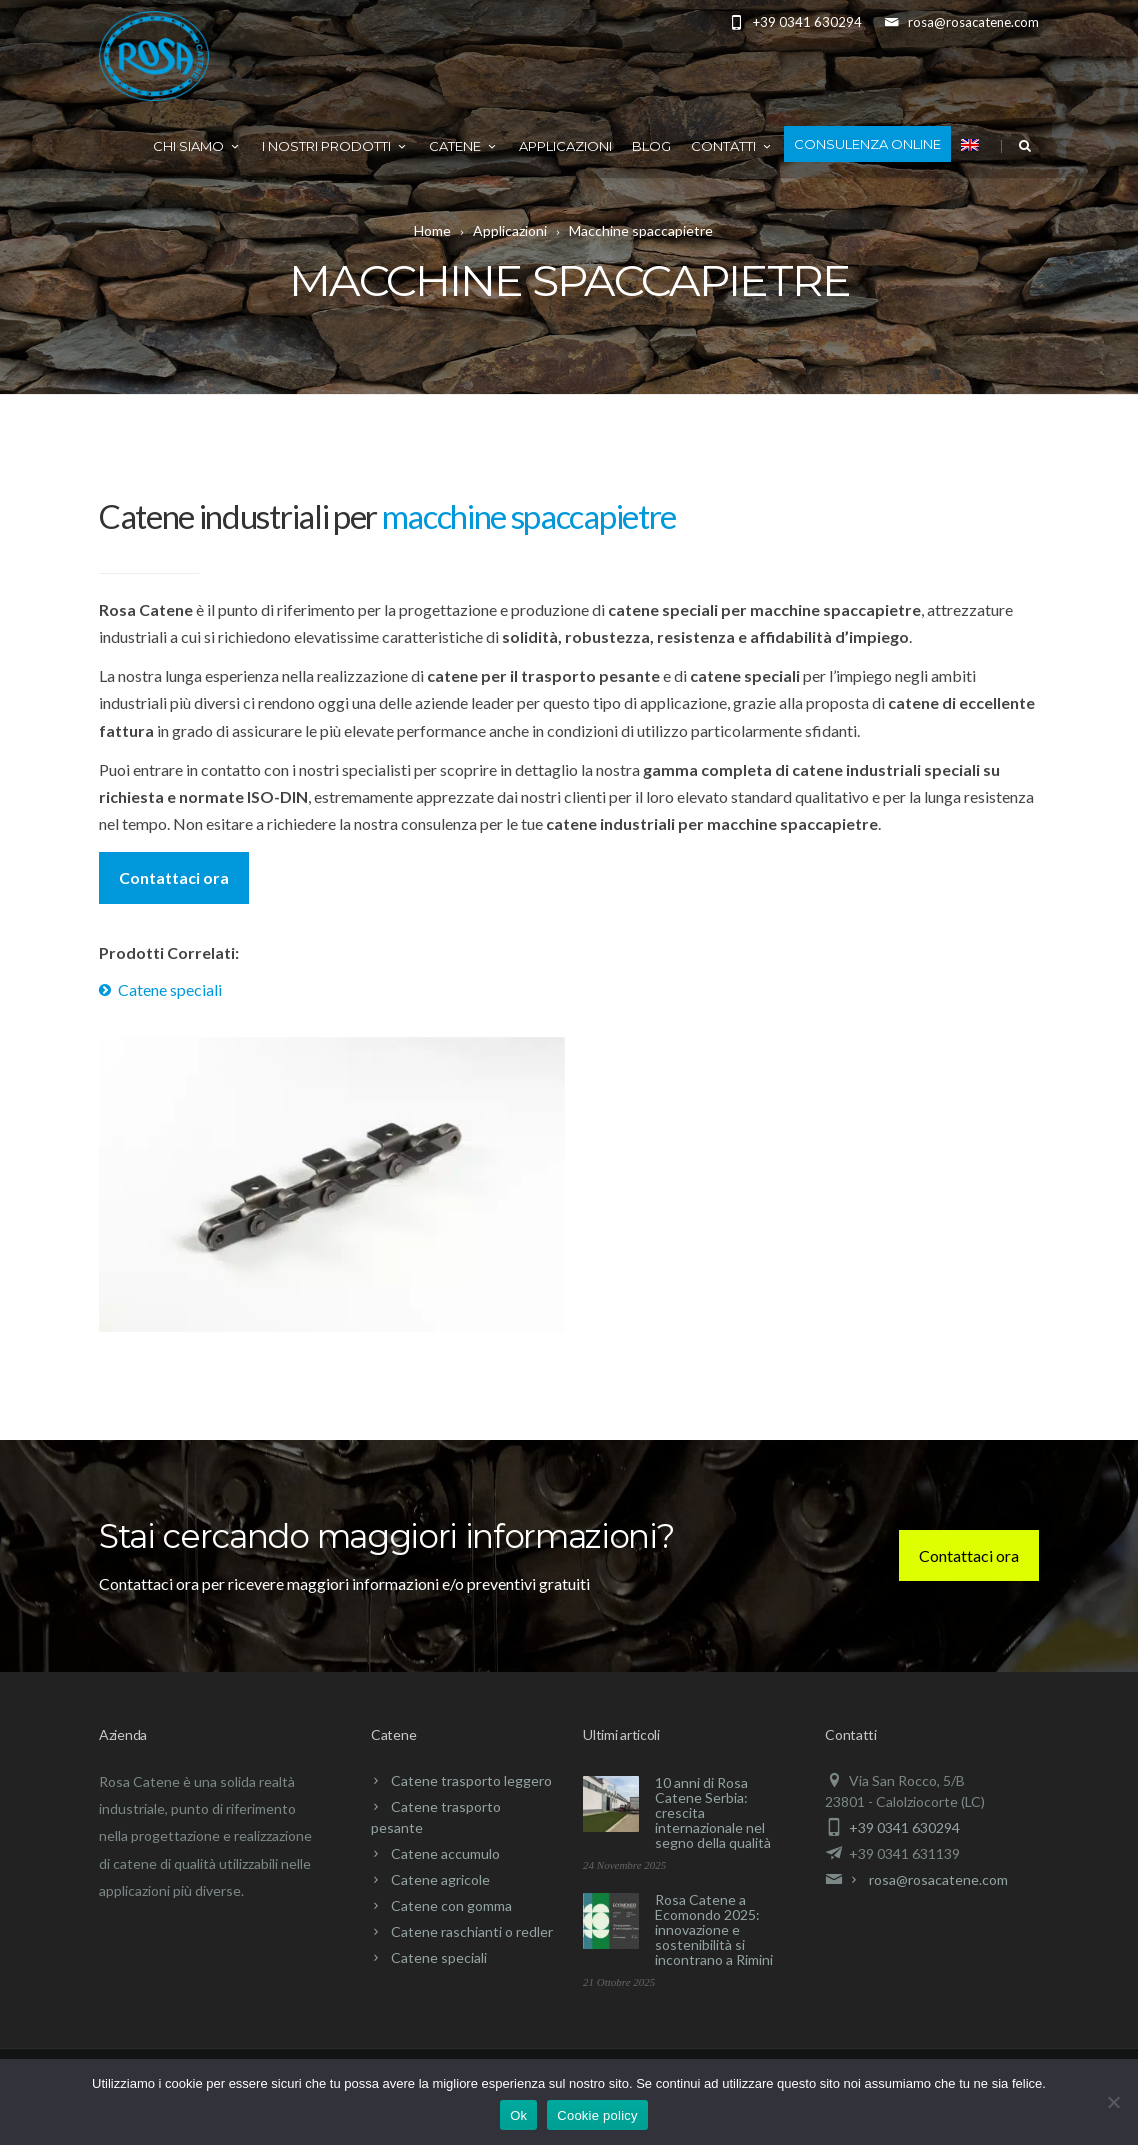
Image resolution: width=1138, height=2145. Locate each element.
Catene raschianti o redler (472, 1931)
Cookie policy (597, 2115)
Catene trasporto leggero (471, 1780)
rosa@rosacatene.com (938, 1879)
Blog (651, 146)
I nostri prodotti (335, 146)
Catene (464, 146)
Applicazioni (565, 146)
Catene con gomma (451, 1905)
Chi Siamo (197, 146)
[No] (1113, 2102)
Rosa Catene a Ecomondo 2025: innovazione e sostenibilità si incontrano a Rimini (714, 1929)
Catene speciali (170, 989)
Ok (518, 2115)
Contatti (732, 146)
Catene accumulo (445, 1853)
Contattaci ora (174, 877)
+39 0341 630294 (904, 1827)
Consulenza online (867, 144)
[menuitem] (970, 144)
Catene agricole (440, 1879)
